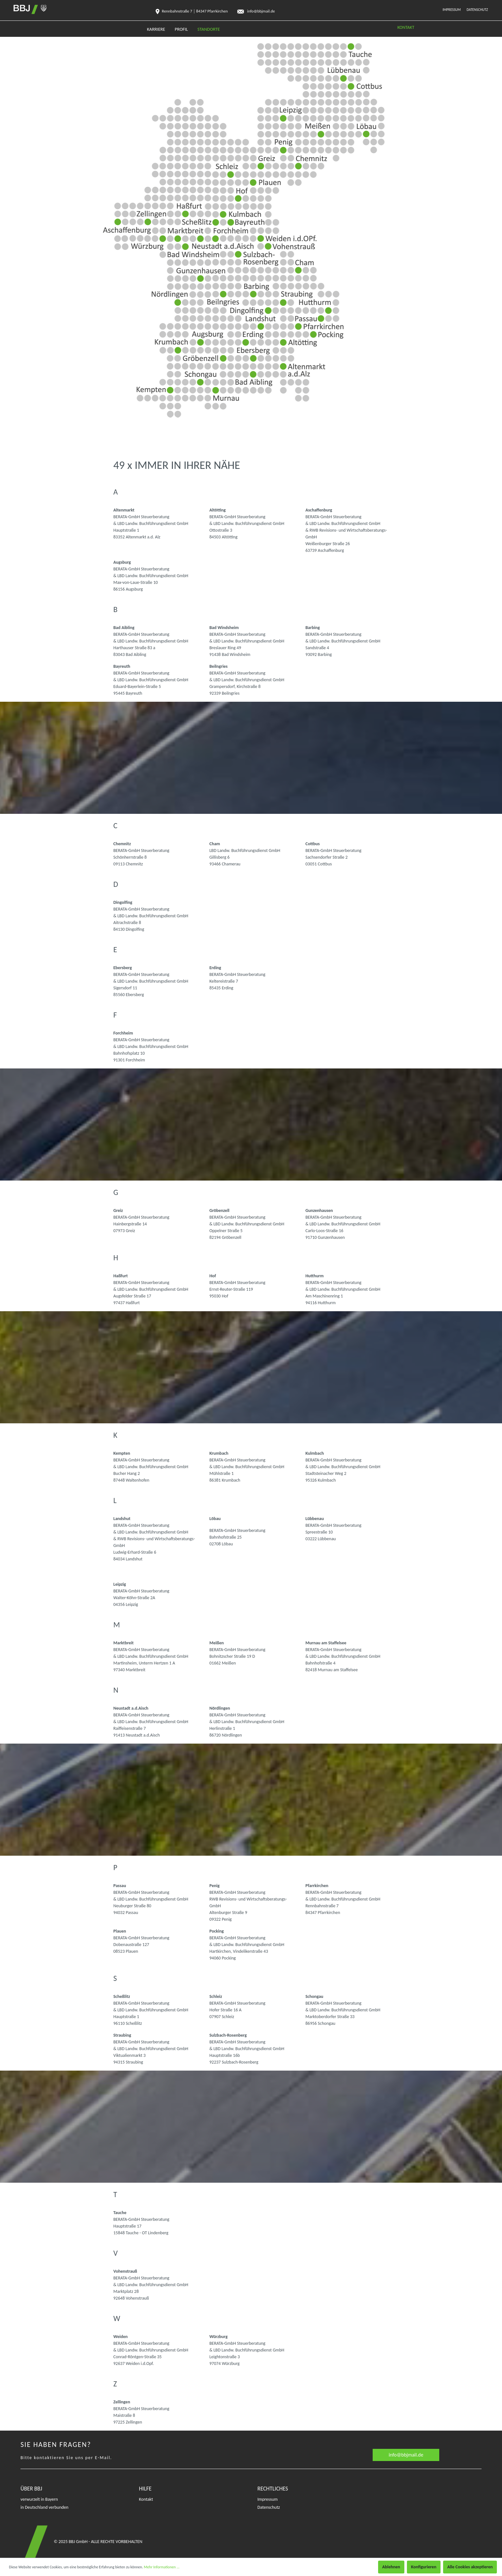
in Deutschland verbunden (44, 2507)
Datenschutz (477, 9)
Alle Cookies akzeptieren (470, 2567)
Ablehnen (391, 2567)
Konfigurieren (423, 2567)
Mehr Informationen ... (161, 2567)
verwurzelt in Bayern (39, 2499)
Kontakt (146, 2499)
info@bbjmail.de (406, 2455)
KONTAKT (405, 27)
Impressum (451, 9)
